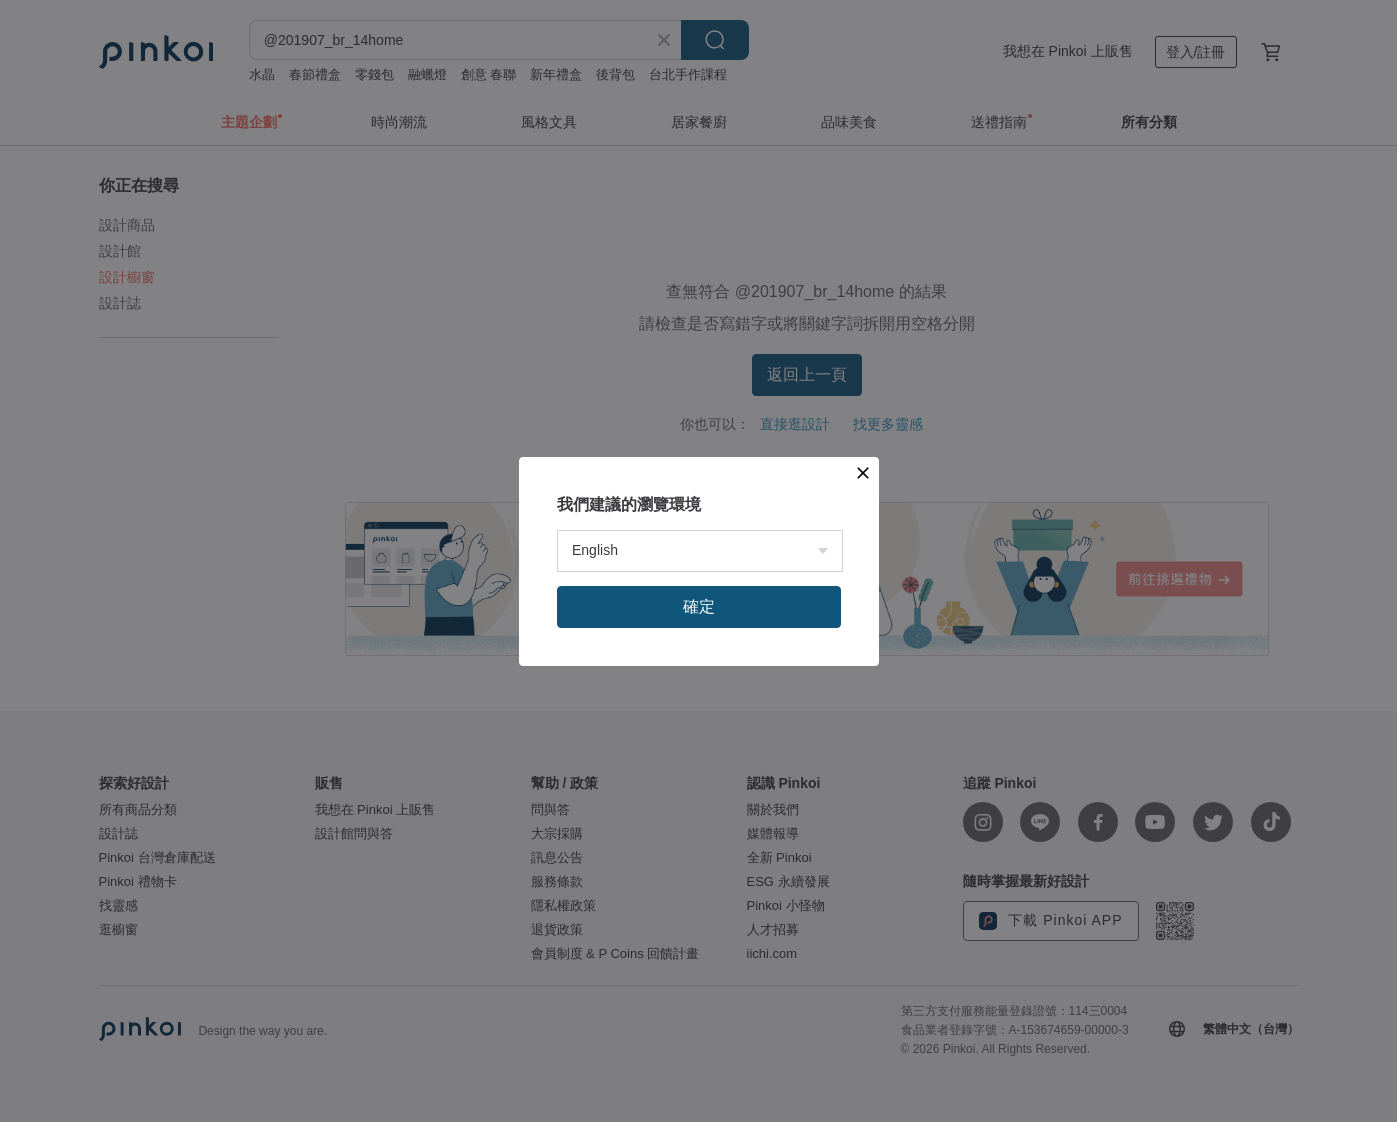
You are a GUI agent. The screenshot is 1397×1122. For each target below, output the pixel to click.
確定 (699, 606)
